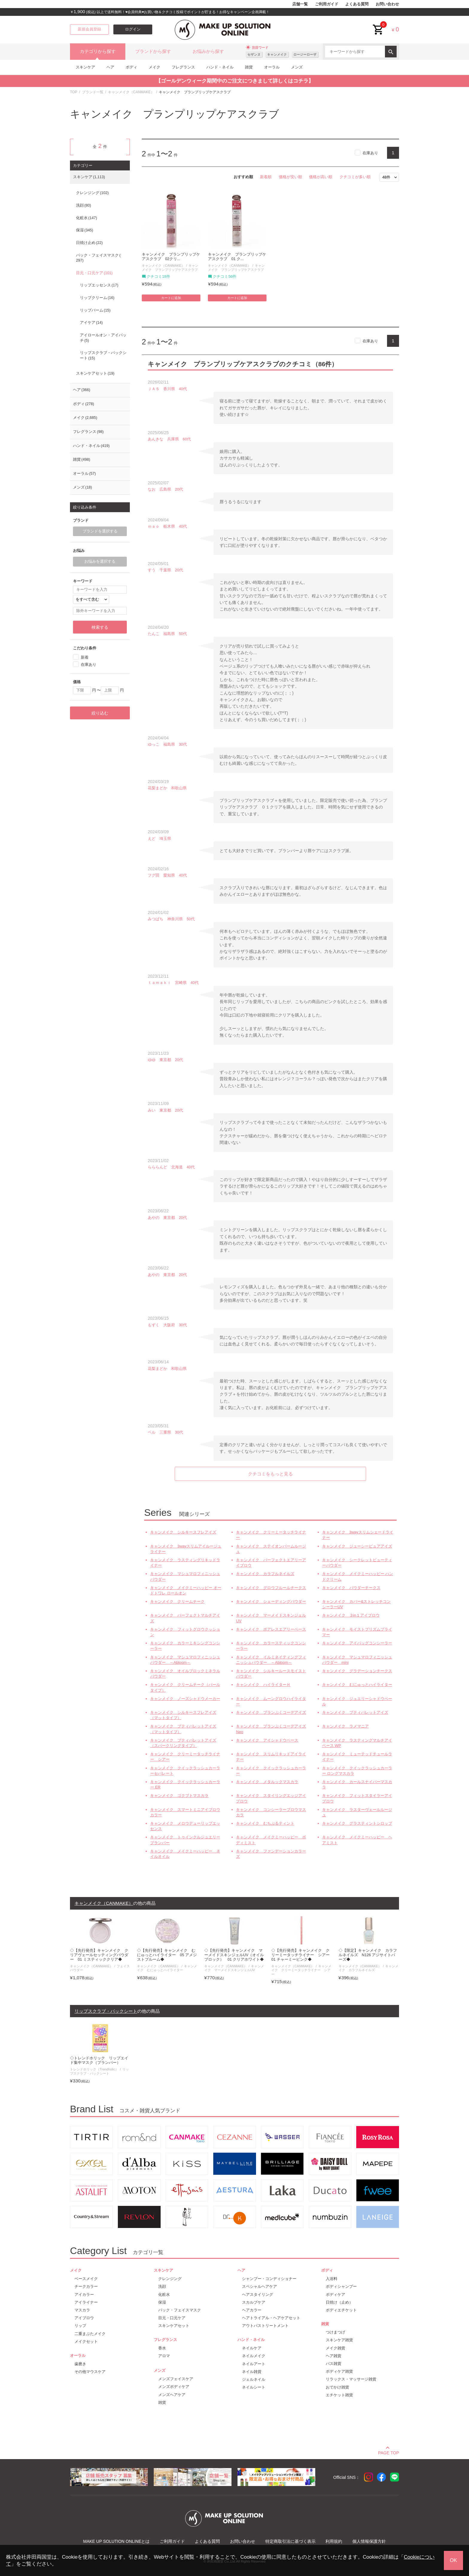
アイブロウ (84, 2318)
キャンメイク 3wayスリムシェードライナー (357, 1535)
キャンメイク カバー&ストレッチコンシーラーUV (356, 1604)
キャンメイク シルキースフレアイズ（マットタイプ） (183, 1715)
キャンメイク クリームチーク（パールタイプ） (185, 1687)
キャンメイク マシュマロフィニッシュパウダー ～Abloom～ (185, 1660)
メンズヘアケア (171, 2394)
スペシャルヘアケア (259, 2286)
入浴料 (331, 2278)
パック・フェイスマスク (98, 258)
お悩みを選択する (99, 561)
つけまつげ (335, 2332)
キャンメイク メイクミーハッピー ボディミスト (271, 1840)
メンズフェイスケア (175, 2379)
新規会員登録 (89, 29)
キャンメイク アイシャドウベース (267, 1740)
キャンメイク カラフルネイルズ (265, 1573)
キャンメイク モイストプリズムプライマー (357, 1632)
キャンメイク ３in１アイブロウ (351, 1615)
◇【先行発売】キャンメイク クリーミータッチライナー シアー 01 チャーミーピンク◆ (301, 1955)
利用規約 (333, 2541)
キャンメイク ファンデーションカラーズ (271, 1854)
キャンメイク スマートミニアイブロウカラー (185, 1812)
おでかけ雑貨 (337, 2387)
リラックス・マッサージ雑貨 (351, 2379)
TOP (73, 92)
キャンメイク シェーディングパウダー (271, 1601)
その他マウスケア (90, 2371)
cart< (378, 25)
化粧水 (86, 218)
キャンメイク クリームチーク (177, 1601)
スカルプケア (253, 2302)
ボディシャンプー (341, 2286)
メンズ (297, 67)
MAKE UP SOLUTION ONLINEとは (116, 2541)
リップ (80, 2325)
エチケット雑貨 (339, 2395)
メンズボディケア (173, 2386)
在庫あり (370, 153)
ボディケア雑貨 (339, 2371)
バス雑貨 (333, 2363)
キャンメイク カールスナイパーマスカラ (357, 1784)
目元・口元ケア (94, 273)
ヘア (110, 67)
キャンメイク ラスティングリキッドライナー (185, 1563)
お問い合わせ (387, 4)
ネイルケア (251, 2348)
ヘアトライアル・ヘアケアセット (271, 2318)
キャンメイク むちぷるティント (265, 1823)
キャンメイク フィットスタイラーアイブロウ (357, 1798)
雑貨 (249, 67)
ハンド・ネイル (220, 67)
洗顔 (83, 205)
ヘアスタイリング (257, 2294)
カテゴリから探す (98, 51)
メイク (154, 67)
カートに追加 (171, 298)
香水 (162, 2348)
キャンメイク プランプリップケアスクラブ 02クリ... (171, 256)
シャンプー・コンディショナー (269, 2278)
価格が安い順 (290, 177)
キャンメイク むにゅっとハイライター (357, 1684)
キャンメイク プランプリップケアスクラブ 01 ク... (237, 256)
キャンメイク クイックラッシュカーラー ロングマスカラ (357, 1771)
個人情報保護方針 (369, 2541)
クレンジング (92, 193)
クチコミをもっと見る (270, 1473)
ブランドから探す (153, 51)
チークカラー (86, 2286)
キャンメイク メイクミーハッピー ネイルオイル (185, 1854)
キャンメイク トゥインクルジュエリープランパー (185, 1840)
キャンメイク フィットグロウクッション (185, 1632)
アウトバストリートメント (265, 2325)
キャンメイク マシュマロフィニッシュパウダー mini (357, 1660)
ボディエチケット (341, 2310)
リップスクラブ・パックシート (103, 355)
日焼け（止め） (339, 2302)
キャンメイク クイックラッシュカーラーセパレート (185, 1771)
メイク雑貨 (335, 2348)
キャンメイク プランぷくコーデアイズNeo (271, 1729)
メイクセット (86, 2341)
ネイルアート (253, 2364)
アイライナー (86, 2302)
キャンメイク (277, 54)
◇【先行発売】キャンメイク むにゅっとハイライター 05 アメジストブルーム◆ (167, 1955)
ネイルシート (253, 2387)
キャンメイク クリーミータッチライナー (271, 1535)
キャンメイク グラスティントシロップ (357, 1823)
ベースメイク (86, 2278)
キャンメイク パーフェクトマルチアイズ (185, 1618)
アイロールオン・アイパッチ (103, 338)
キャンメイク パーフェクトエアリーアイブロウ (271, 1563)
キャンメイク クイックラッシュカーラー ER (185, 1784)
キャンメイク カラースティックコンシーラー (271, 1646)
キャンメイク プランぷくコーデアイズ (271, 1712)
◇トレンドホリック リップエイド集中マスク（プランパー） (99, 2060)
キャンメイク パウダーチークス (351, 1587)
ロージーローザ (304, 54)
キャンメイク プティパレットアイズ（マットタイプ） (183, 1729)
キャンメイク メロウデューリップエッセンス (185, 1826)
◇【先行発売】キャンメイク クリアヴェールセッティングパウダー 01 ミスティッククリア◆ (99, 1955)
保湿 (84, 230)
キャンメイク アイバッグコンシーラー (357, 1643)
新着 (85, 657)
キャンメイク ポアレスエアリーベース (271, 1629)
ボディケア (335, 2294)
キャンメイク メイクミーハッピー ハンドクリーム (357, 1576)
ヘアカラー (251, 2310)
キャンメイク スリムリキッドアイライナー (271, 1757)
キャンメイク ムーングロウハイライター (271, 1701)
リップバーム (95, 310)
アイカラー (84, 2294)
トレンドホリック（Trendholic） (94, 2069)
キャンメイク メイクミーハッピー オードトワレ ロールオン (185, 1590)
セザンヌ (254, 54)
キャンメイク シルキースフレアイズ (183, 1532)
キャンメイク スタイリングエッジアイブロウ (271, 1798)
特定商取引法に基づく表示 (290, 2541)
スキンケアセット (95, 373)
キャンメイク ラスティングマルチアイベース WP (357, 1743)
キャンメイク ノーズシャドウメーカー (185, 1698)
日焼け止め (89, 243)
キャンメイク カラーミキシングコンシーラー (185, 1646)
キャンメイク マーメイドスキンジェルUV (271, 1618)
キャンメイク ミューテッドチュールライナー (357, 1757)
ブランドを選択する (100, 531)
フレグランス (183, 67)
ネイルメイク (253, 2356)
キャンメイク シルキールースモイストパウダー (271, 1673)
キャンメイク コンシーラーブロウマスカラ (271, 1812)
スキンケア (85, 67)
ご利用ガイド (326, 4)
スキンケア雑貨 (339, 2340)
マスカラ (82, 2310)
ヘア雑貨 (333, 2356)
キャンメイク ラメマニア (345, 1726)
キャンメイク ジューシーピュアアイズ (357, 1546)
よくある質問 (356, 4)
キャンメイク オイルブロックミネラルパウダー (185, 1673)
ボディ (131, 67)
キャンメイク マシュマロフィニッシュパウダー (185, 1576)
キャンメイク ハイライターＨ (263, 1684)
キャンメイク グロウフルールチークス (271, 1587)
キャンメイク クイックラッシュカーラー (271, 1771)
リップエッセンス (99, 285)
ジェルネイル (253, 2379)
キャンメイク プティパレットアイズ (355, 1712)
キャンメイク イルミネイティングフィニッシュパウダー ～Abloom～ (271, 1660)
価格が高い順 (320, 177)
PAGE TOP (388, 2452)
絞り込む (100, 713)
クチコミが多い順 (355, 177)
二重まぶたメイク (90, 2333)
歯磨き (80, 2364)
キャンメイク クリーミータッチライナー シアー (185, 1757)
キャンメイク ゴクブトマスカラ (179, 1795)
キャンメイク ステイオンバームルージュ (271, 1549)
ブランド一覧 (92, 92)
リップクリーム (97, 298)
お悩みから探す (208, 51)
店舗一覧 (300, 4)
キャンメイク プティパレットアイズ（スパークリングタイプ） (183, 1743)
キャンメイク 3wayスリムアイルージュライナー (185, 1549)
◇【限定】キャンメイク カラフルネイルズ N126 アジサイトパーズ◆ (368, 1955)
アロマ (164, 2356)
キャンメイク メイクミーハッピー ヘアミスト (357, 1840)
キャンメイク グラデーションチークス (357, 1671)
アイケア (91, 323)
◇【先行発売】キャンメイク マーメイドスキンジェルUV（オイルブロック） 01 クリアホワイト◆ (234, 1955)
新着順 (266, 177)
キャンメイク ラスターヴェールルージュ (357, 1812)
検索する (100, 627)
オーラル (272, 67)
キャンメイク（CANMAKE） (131, 92)
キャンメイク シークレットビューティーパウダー (357, 1563)
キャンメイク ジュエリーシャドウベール (357, 1701)
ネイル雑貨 (251, 2371)
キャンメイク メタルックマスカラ (267, 1782)
